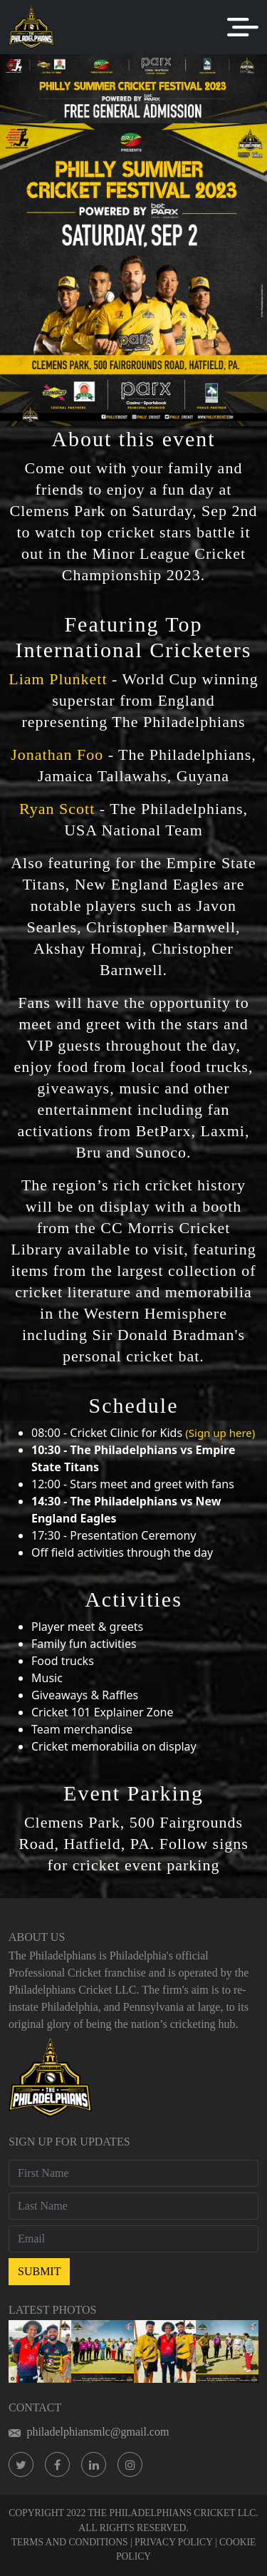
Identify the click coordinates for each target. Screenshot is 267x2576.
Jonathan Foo (57, 754)
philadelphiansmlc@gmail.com (89, 2432)
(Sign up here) (220, 1433)
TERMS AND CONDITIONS (69, 2542)
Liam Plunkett (58, 679)
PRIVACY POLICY (173, 2542)
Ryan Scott (57, 809)
